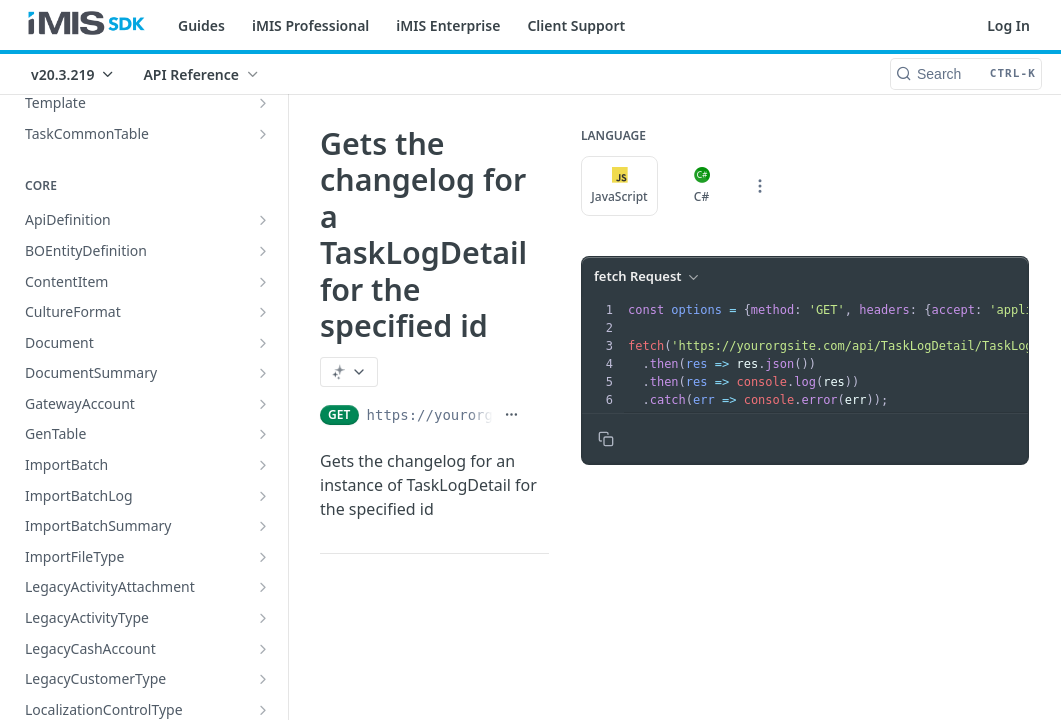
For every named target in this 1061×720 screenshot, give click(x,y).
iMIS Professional (310, 25)
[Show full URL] (511, 415)
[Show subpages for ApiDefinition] (263, 220)
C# (702, 186)
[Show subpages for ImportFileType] (263, 557)
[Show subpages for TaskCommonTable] (263, 134)
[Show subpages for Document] (263, 343)
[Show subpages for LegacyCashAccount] (263, 649)
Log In (1008, 25)
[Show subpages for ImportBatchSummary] (263, 526)
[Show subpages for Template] (263, 103)
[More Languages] (760, 186)
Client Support (576, 25)
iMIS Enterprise (448, 25)
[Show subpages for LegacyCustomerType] (263, 679)
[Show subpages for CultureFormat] (263, 312)
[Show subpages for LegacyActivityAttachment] (263, 587)
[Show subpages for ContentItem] (263, 282)
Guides (201, 25)
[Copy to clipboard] (606, 439)
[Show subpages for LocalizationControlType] (263, 710)
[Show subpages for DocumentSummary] (263, 373)
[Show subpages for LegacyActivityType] (263, 618)
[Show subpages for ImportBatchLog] (263, 496)
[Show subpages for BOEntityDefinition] (263, 251)
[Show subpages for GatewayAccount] (263, 404)
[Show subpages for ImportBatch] (263, 465)
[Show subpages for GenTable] (263, 434)
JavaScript (619, 186)
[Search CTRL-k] (966, 74)
